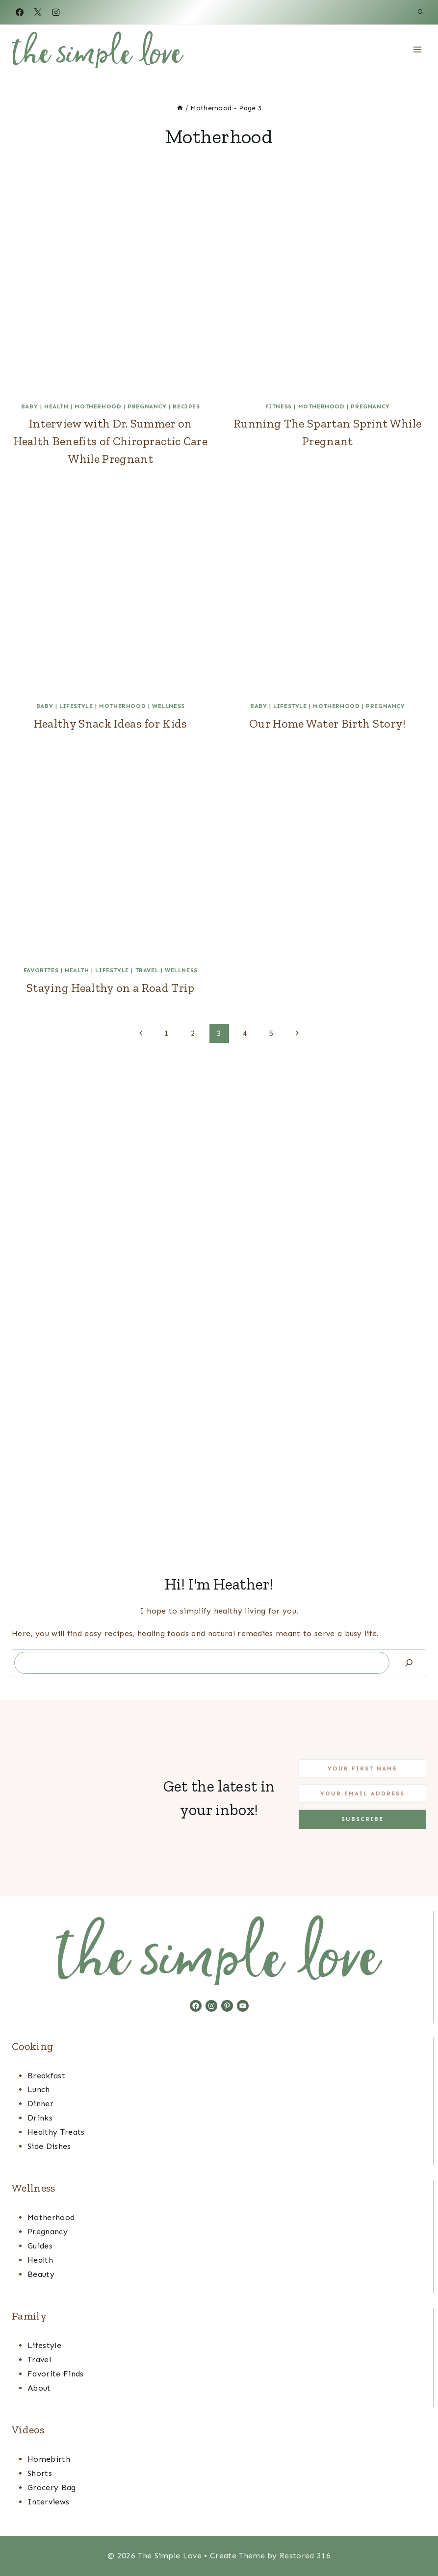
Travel (147, 970)
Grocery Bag (51, 2487)
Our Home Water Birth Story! (327, 723)
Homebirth (48, 2459)
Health (56, 406)
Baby (29, 406)
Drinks (39, 2117)
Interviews (48, 2501)
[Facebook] (19, 12)
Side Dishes (49, 2146)
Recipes (186, 406)
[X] (38, 12)
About (39, 2388)
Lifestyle (76, 706)
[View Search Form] (420, 12)
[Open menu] (417, 49)
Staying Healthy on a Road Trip (110, 988)
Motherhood (98, 406)
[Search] (409, 1663)
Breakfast (46, 2075)
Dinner (40, 2103)
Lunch (38, 2089)
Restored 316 (305, 2555)
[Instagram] (56, 12)
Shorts (39, 2473)
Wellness (168, 706)
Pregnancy (147, 406)
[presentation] (110, 294)
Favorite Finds (55, 2373)
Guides (39, 2245)
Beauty (40, 2274)
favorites (41, 970)
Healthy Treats (55, 2132)
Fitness (278, 406)
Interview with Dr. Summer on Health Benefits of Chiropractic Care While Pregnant (110, 441)
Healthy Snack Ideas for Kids (110, 723)
